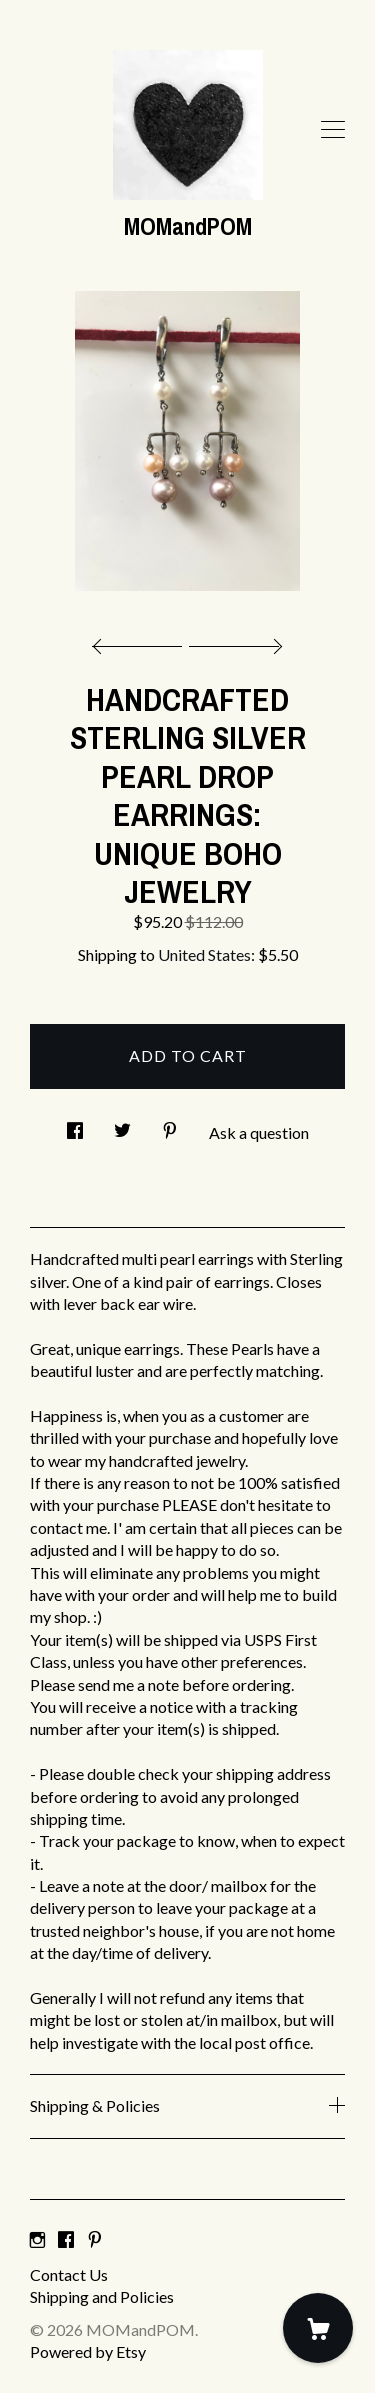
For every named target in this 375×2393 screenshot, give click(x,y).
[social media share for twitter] (122, 1125)
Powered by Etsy (88, 2351)
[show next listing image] (233, 641)
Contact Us (69, 2274)
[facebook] (66, 2240)
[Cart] (318, 2328)
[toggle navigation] (333, 130)
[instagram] (37, 2240)
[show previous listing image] (142, 641)
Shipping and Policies (102, 2296)
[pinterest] (95, 2240)
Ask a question (259, 1132)
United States (204, 954)
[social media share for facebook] (75, 1125)
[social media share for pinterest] (170, 1125)
